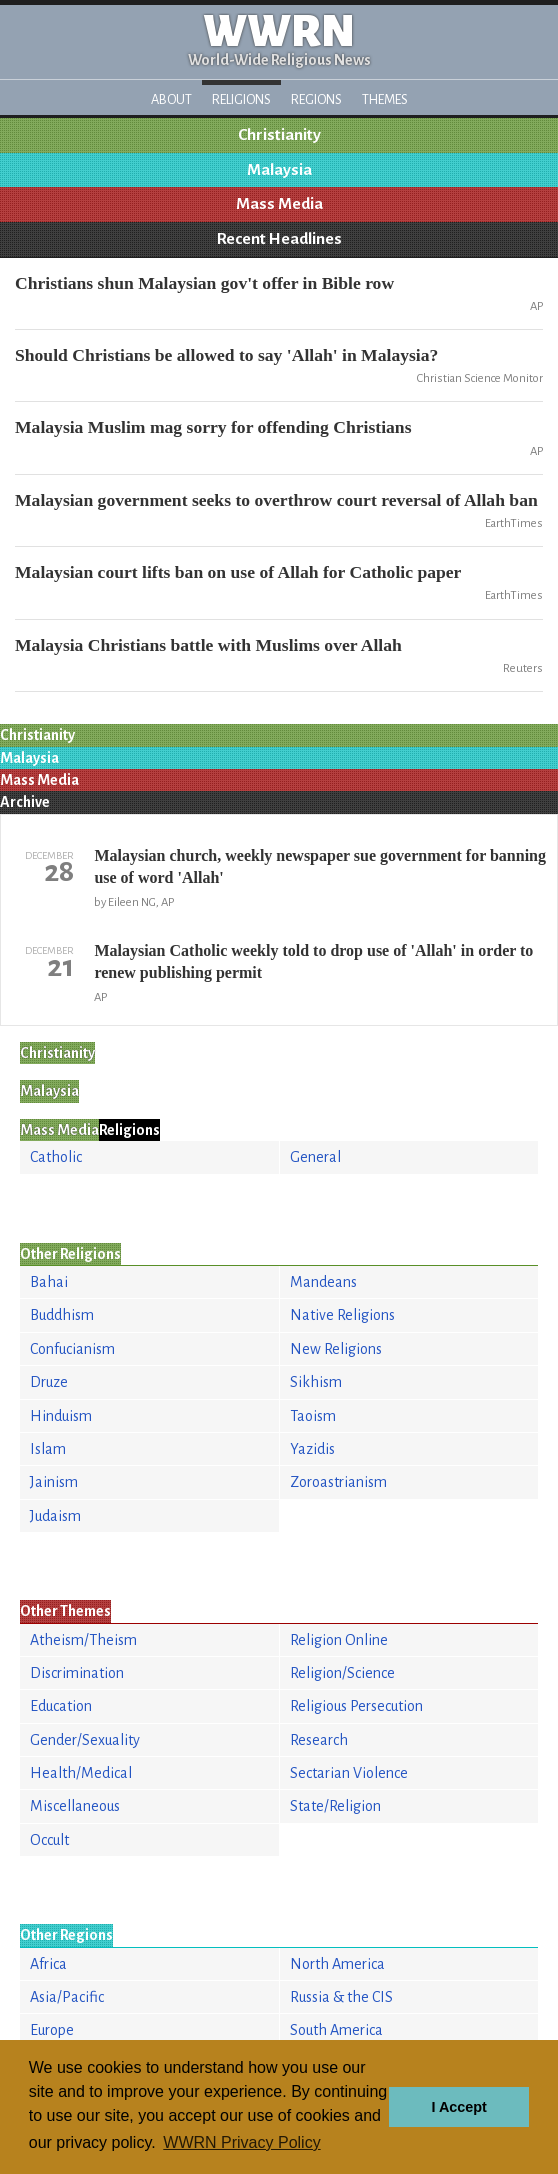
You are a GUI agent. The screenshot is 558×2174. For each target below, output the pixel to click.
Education (61, 1706)
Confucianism (72, 1349)
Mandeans (323, 1282)
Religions (241, 99)
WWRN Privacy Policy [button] (241, 2142)
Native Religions (342, 1315)
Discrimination (77, 1673)
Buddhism (62, 1315)
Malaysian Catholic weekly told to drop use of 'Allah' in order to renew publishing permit (313, 961)
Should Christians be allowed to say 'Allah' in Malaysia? (226, 355)
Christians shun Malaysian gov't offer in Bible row (204, 283)
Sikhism (316, 1382)
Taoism (313, 1416)
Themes (385, 99)
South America (336, 2030)
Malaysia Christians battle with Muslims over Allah (208, 645)
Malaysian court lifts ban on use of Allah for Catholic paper (238, 572)
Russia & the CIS (341, 1997)
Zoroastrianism (338, 1482)
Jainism (54, 1482)
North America (337, 1964)
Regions (316, 99)
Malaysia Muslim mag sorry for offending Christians (213, 427)
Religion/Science (342, 1673)
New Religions (336, 1349)
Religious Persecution (356, 1706)
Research (319, 1740)
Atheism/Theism (83, 1640)
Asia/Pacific (67, 1997)
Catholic (56, 1157)
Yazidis (312, 1449)
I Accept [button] (458, 2107)
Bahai (49, 1282)
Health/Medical (81, 1773)
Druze (49, 1382)
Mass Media (279, 204)
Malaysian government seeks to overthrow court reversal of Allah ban (276, 500)
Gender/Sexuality (85, 1740)
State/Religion (335, 1806)
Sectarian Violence (349, 1773)
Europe (52, 2030)
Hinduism (61, 1416)
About (171, 99)
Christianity (279, 135)
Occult (49, 1840)
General (315, 1157)
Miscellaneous (75, 1806)
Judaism (55, 1516)
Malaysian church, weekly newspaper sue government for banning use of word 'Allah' (320, 866)
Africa (48, 1964)
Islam (48, 1449)
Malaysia (279, 170)
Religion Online (339, 1640)
